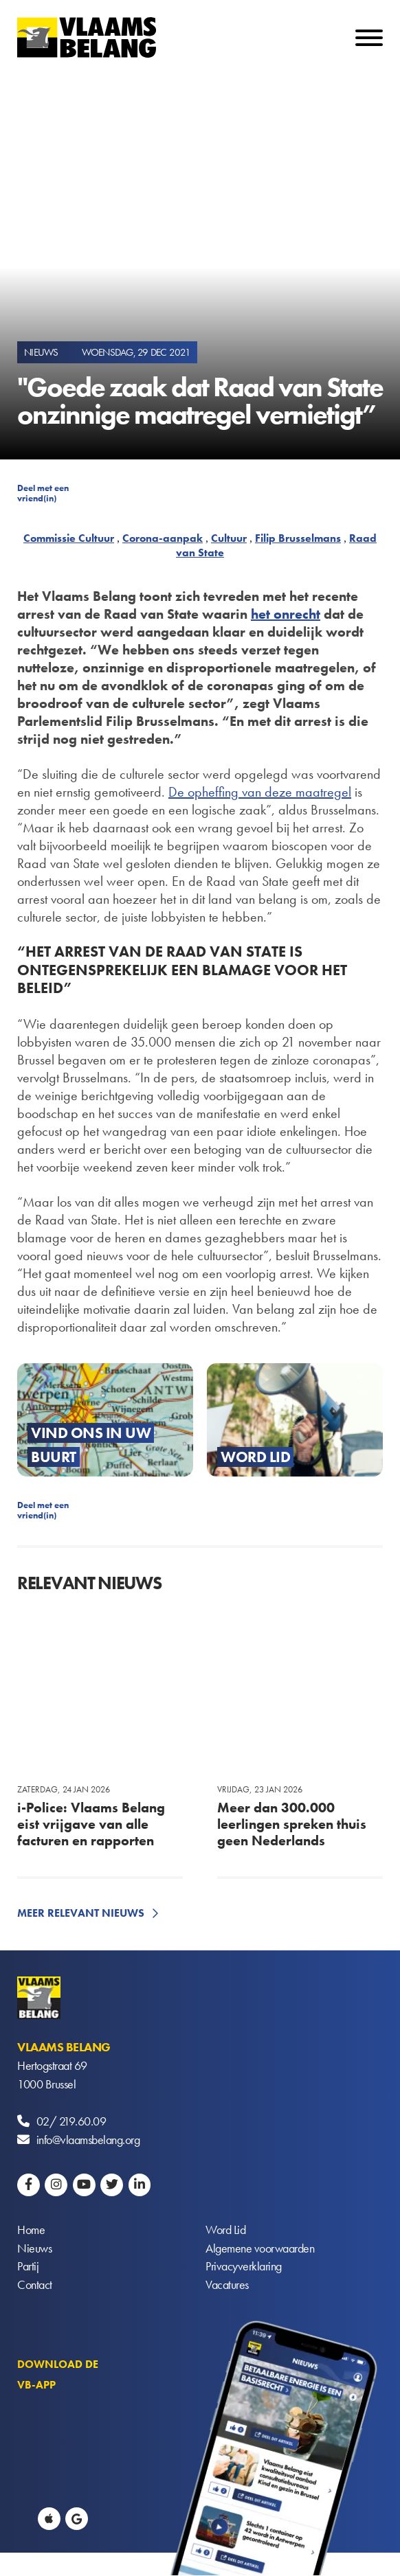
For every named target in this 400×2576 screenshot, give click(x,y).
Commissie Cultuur (68, 538)
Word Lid (225, 2230)
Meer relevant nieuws (80, 1913)
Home (31, 2230)
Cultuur (229, 538)
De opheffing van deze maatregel (259, 792)
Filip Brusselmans (298, 538)
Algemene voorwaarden (259, 2249)
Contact (34, 2286)
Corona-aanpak (162, 538)
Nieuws (34, 2249)
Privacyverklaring (243, 2267)
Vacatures (227, 2286)
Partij (27, 2267)
